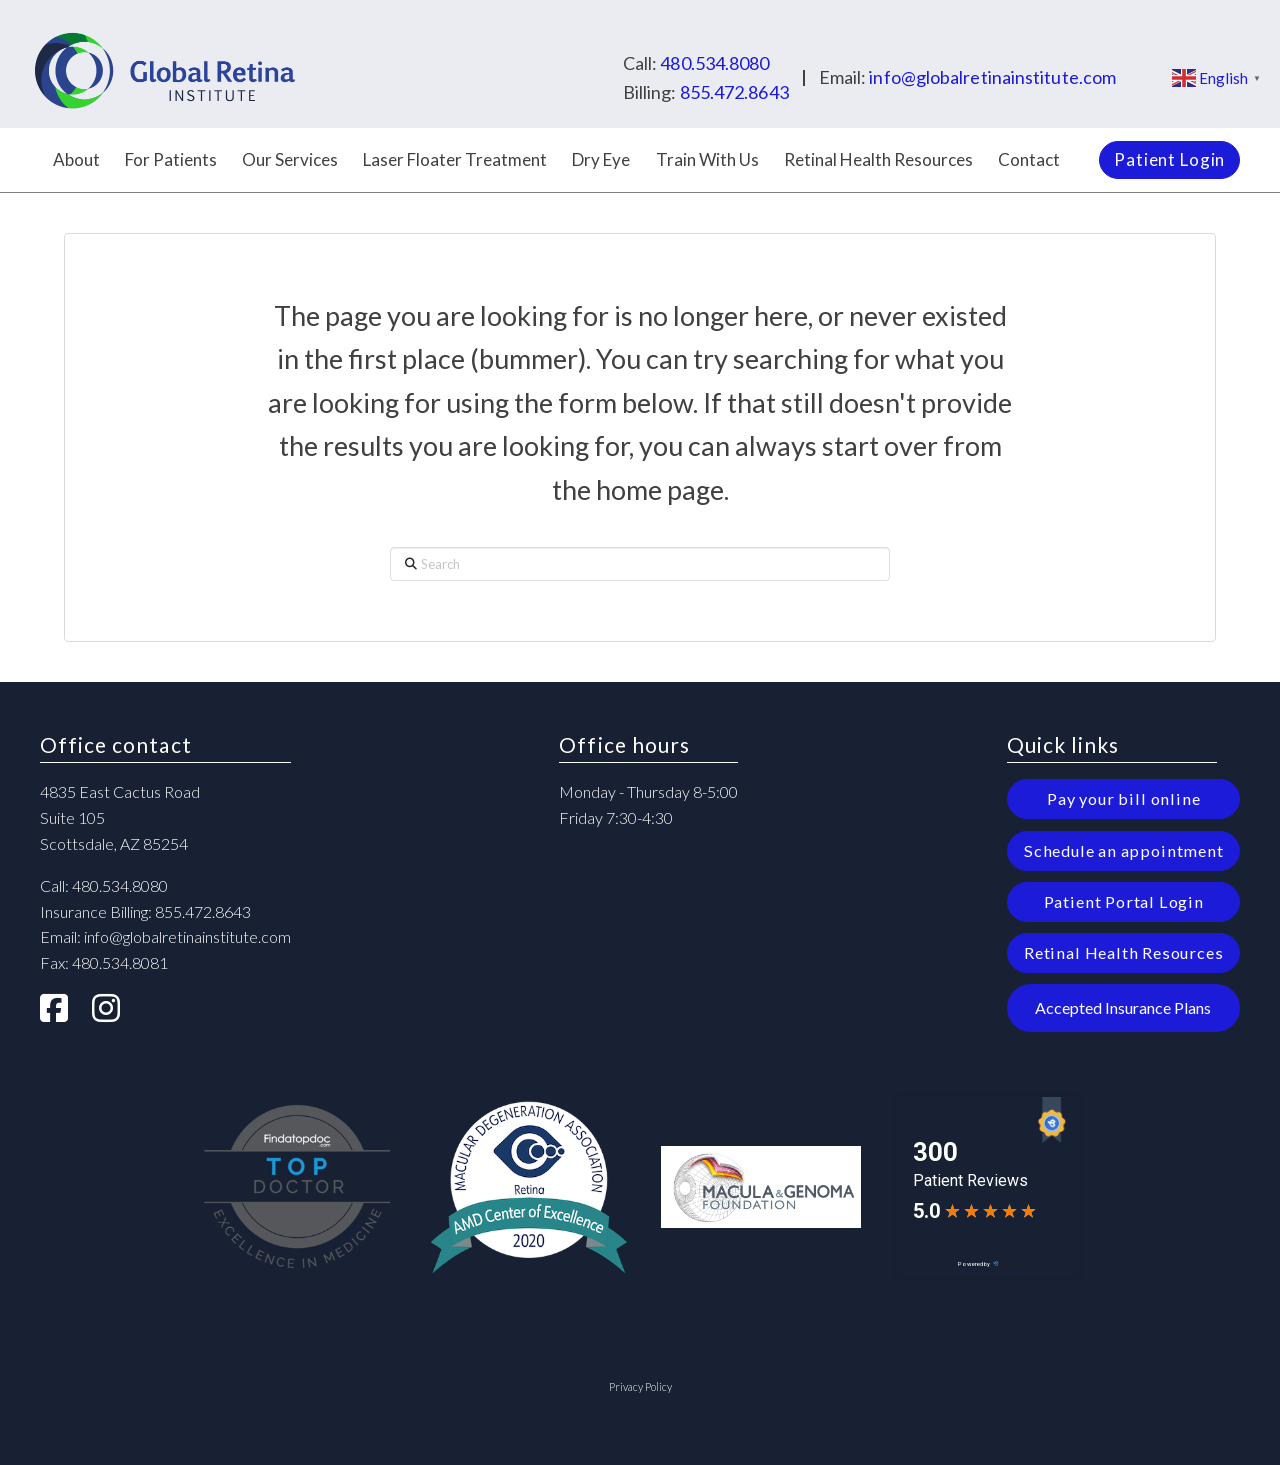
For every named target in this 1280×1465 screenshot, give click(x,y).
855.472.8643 (734, 92)
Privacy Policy (640, 1386)
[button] (1123, 1008)
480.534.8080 (714, 63)
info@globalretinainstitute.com (992, 77)
